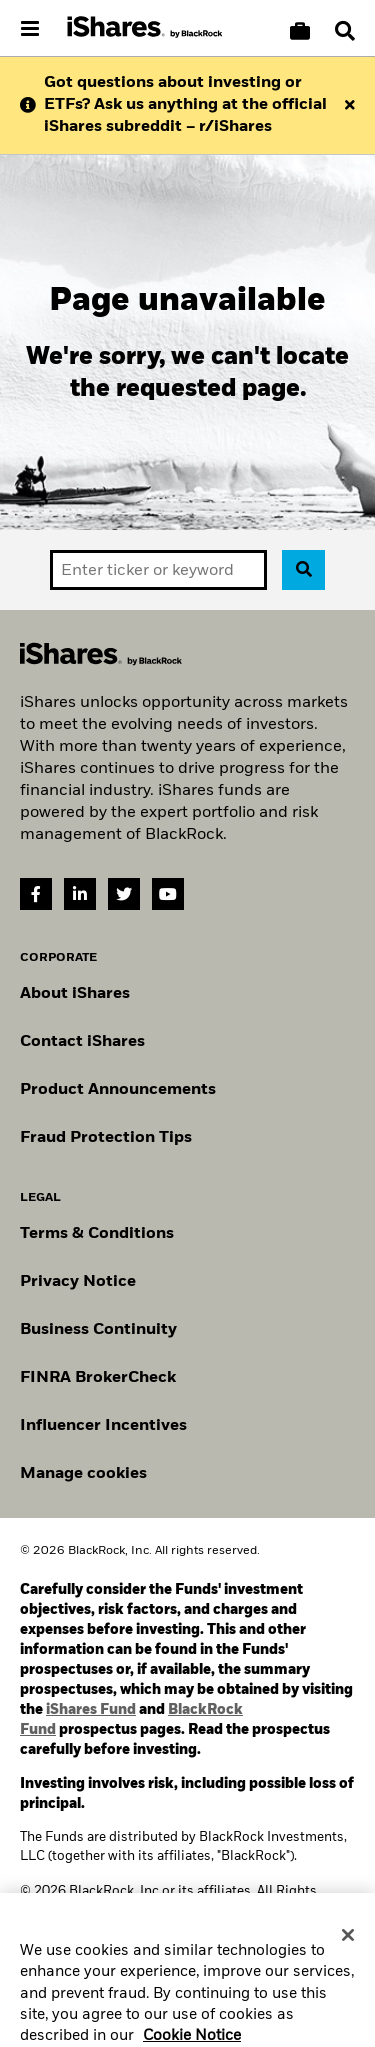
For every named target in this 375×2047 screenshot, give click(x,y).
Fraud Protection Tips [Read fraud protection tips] (106, 1138)
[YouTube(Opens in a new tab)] (168, 894)
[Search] (345, 31)
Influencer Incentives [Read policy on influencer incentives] (103, 1426)
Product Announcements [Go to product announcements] (118, 1090)
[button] (345, 31)
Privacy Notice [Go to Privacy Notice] (78, 1282)
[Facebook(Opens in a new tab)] (36, 894)
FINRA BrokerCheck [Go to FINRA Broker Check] (98, 1378)
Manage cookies (83, 1474)
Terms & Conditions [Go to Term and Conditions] (97, 1234)
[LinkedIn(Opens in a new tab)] (80, 894)
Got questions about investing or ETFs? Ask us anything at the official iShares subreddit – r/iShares (185, 105)
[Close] (348, 1949)
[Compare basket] (300, 31)
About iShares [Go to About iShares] (75, 994)
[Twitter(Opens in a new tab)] (124, 894)
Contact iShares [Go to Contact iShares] (82, 1042)
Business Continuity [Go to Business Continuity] (98, 1330)
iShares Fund (91, 1710)
